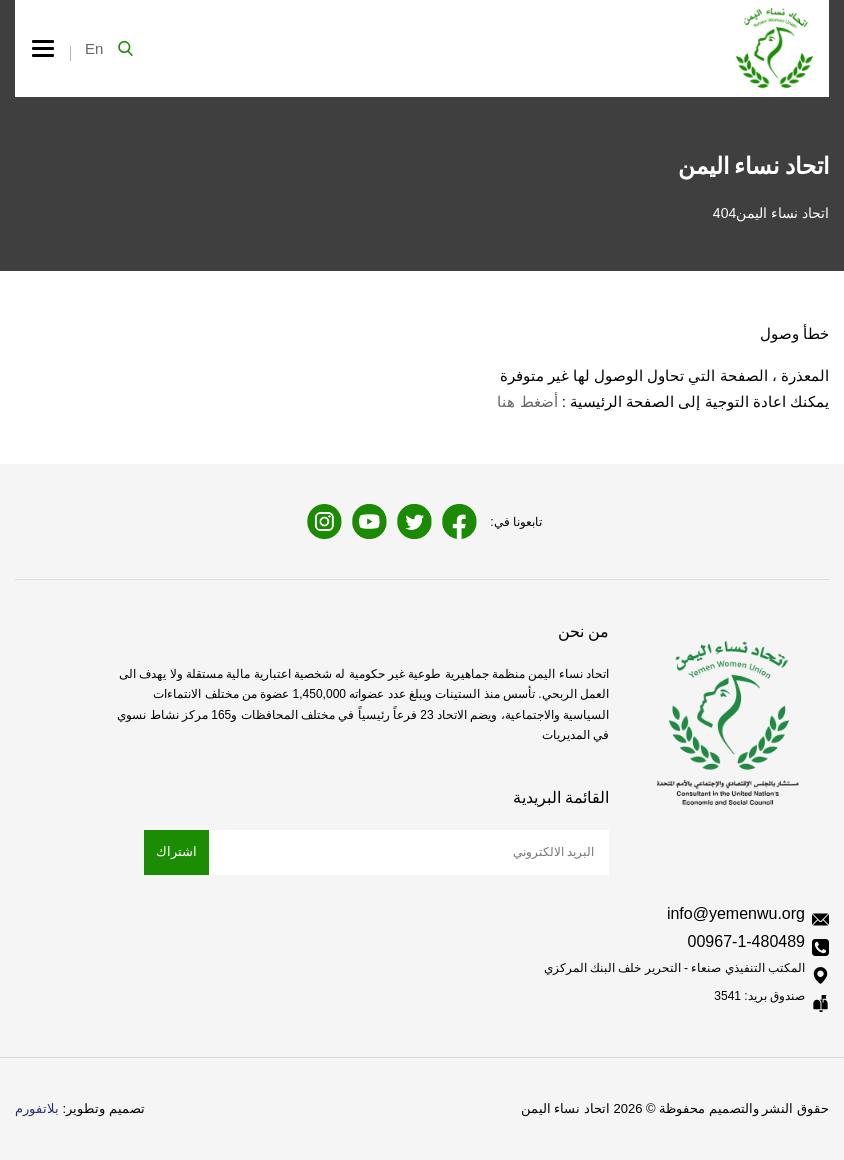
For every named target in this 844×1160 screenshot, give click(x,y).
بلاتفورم (37, 1108)
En (94, 48)
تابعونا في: (516, 522)
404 (724, 213)
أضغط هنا (527, 401)
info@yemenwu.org (736, 913)
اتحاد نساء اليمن (782, 213)
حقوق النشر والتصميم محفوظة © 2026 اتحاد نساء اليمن (675, 1108)
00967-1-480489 (746, 941)
